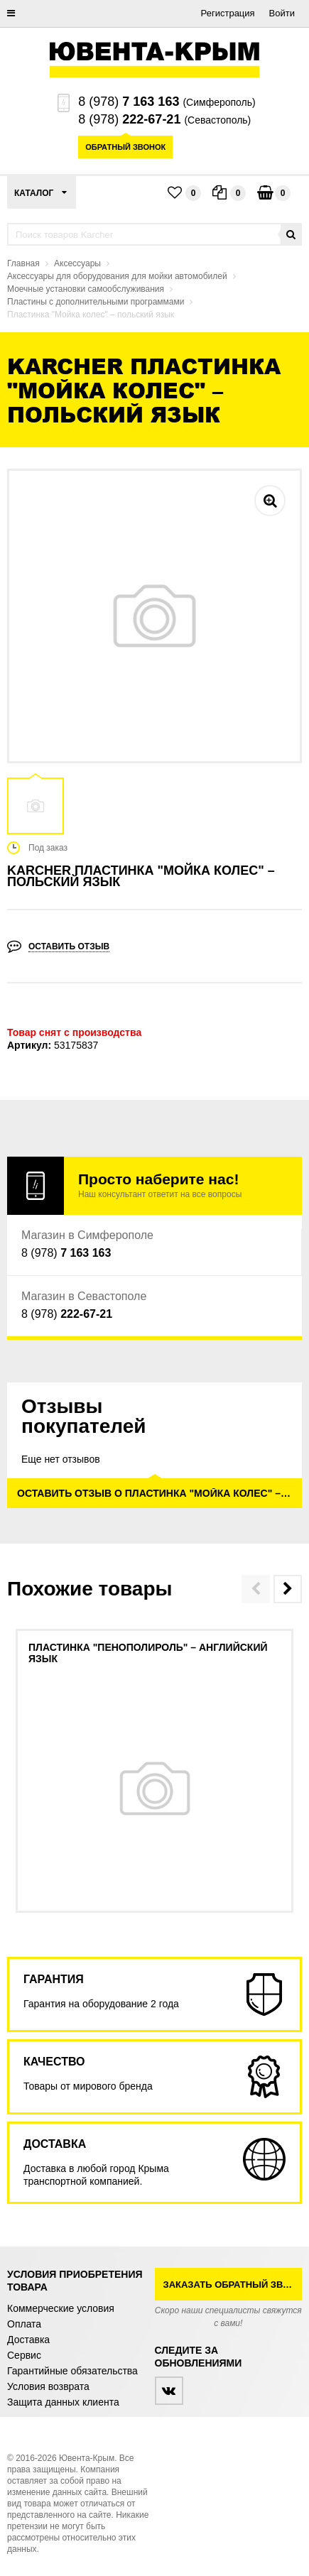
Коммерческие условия (60, 2308)
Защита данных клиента (63, 2402)
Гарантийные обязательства (72, 2370)
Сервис (24, 2355)
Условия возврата (48, 2386)
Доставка (28, 2339)
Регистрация (228, 13)
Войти (282, 13)
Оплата (24, 2324)
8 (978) (128, 101)
